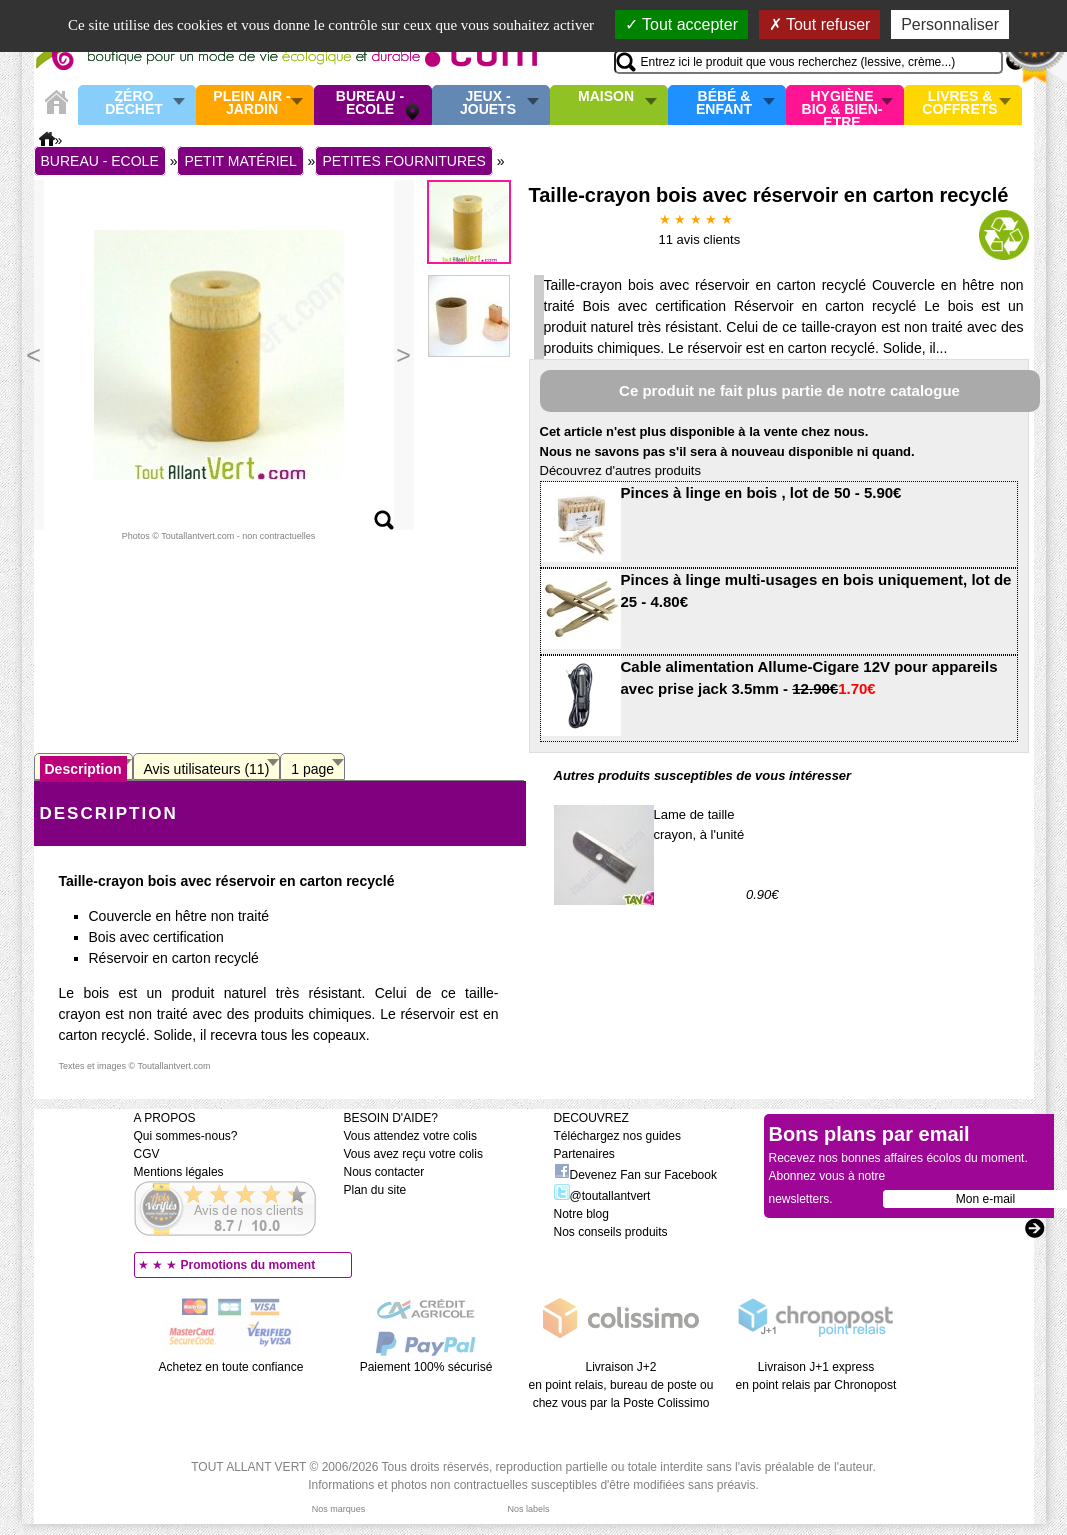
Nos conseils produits (611, 1232)
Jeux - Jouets (488, 103)
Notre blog (581, 1214)
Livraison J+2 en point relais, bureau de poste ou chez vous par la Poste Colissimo (621, 1385)
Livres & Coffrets (959, 103)
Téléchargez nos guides (617, 1136)
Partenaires (584, 1154)
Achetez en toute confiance (231, 1367)
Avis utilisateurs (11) (207, 769)
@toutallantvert (602, 1196)
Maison (606, 97)
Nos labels (528, 1509)
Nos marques (339, 1509)
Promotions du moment (248, 1265)
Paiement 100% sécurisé (426, 1367)
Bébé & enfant (724, 103)
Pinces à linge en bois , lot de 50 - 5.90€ (761, 492)
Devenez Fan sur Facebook (635, 1175)
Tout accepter (681, 24)
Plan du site (375, 1190)
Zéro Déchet (134, 103)
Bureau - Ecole (370, 103)
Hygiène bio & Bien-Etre (842, 105)
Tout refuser (820, 24)
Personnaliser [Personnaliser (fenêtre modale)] (950, 24)
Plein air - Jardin (251, 103)
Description (83, 769)
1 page (312, 769)
